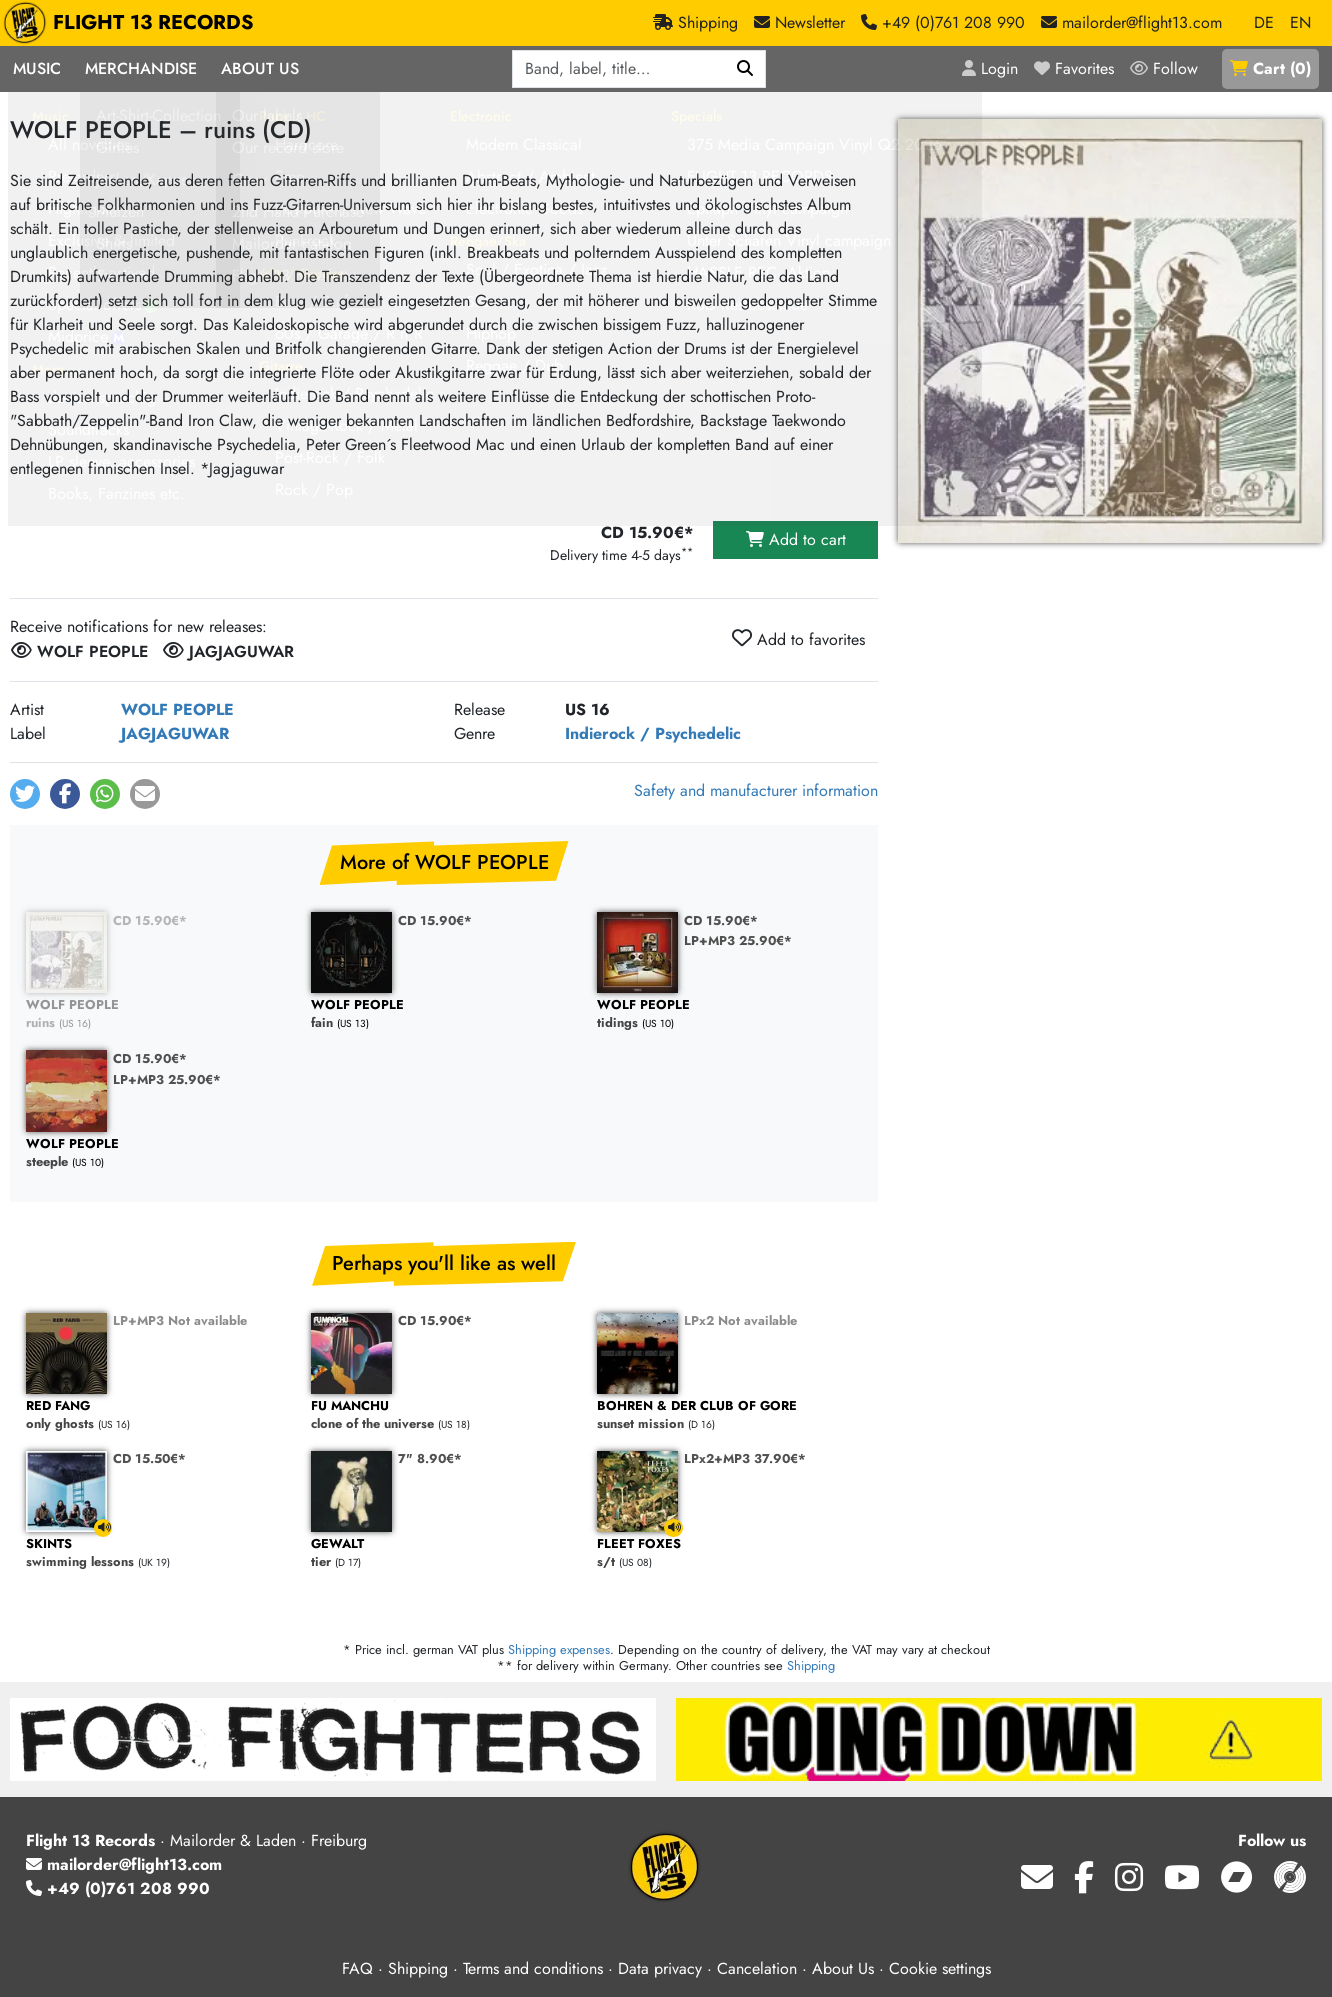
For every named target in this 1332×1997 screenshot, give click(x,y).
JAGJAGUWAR (175, 733)
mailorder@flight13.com (124, 1864)
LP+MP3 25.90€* (738, 940)
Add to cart (796, 539)
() (1270, 68)
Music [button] (37, 68)
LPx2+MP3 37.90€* (745, 1458)
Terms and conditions (533, 1968)
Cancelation (757, 1968)
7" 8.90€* (430, 1458)
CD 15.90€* (150, 920)
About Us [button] (260, 68)
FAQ (357, 1968)
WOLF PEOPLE (177, 709)
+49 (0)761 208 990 (118, 1888)
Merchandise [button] (141, 68)
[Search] (745, 69)
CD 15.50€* (149, 1458)
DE (1264, 22)
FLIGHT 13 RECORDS (133, 23)
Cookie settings (940, 1968)
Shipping (811, 1665)
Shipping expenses (559, 1649)
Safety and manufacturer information (756, 790)
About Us (843, 1968)
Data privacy (660, 1968)
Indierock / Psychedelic (653, 733)
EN (1300, 22)
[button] (25, 794)
